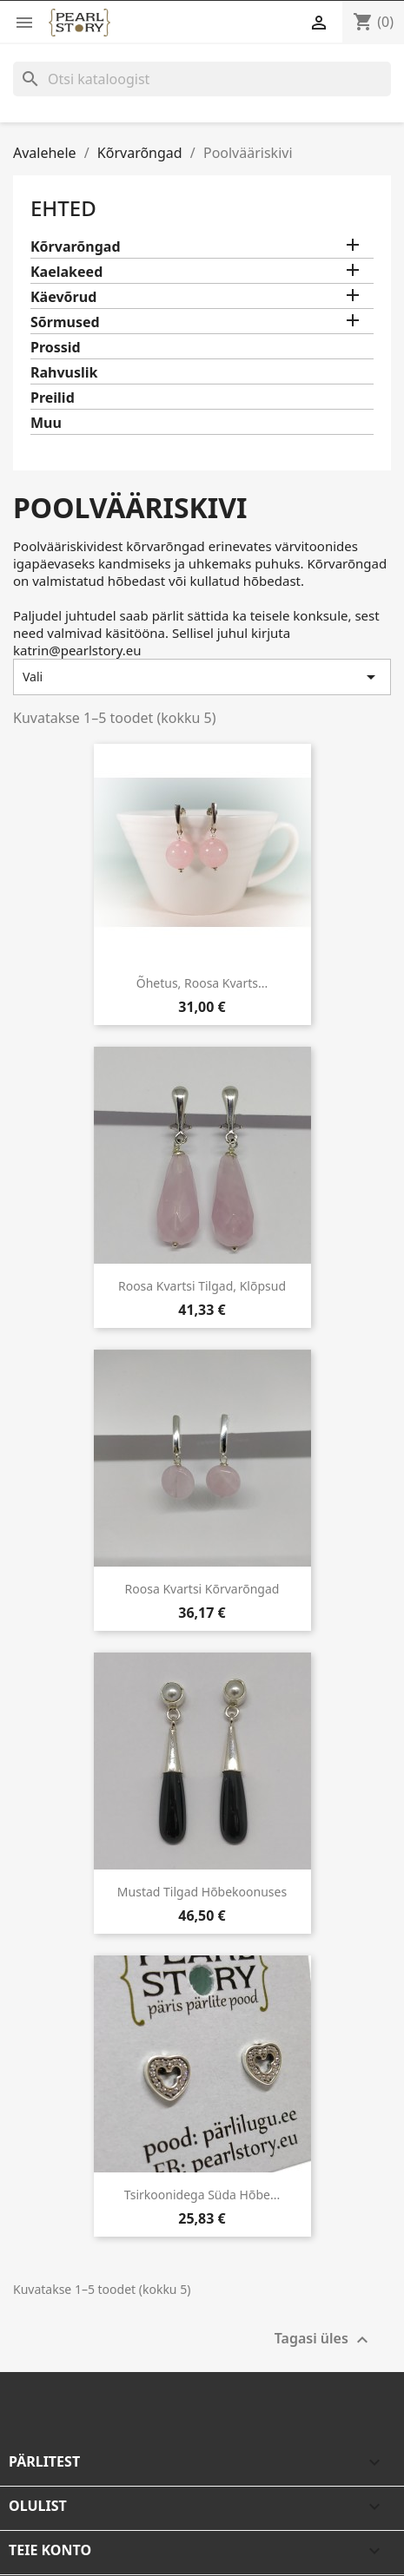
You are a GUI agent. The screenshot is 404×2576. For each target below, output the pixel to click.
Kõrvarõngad (75, 247)
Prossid (55, 347)
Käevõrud (63, 297)
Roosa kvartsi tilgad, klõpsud (202, 1286)
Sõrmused (65, 322)
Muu (46, 423)
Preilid (52, 398)
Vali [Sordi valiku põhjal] (202, 677)
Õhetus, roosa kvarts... (202, 983)
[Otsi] (202, 79)
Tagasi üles (324, 2340)
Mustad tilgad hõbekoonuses (202, 1891)
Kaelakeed (66, 272)
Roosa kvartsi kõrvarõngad (202, 1588)
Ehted (63, 208)
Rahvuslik (64, 373)
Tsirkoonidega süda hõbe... (202, 2194)
